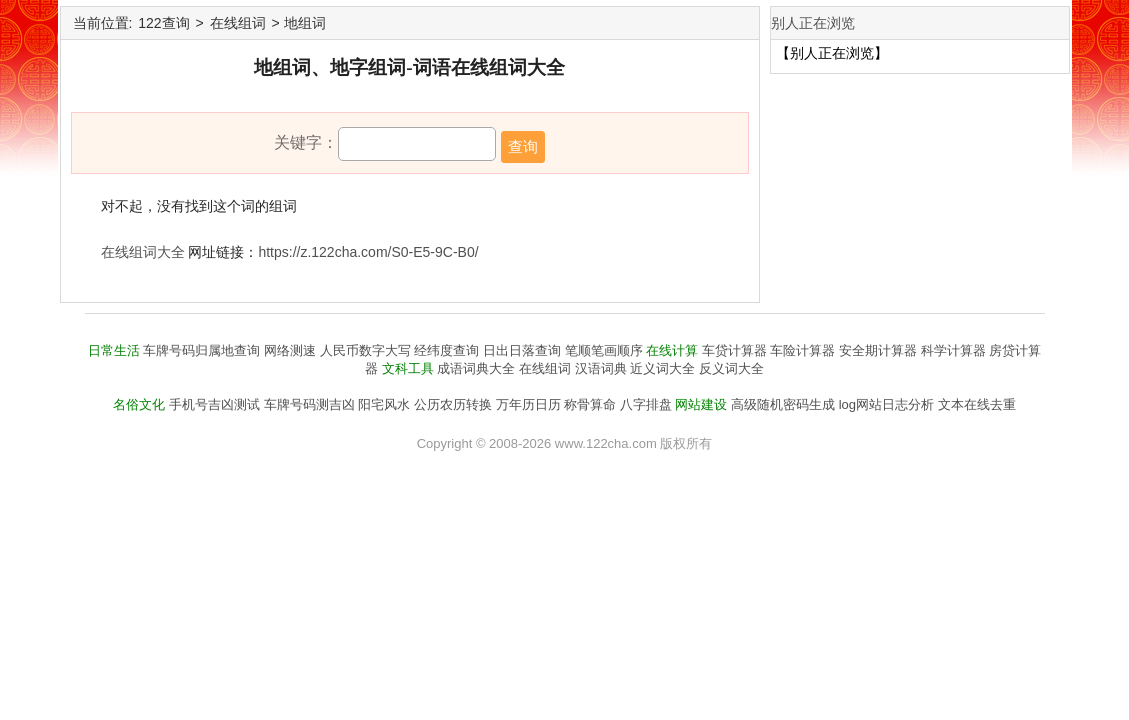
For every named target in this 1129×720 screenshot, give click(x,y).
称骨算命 (590, 404)
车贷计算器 (734, 350)
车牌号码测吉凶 (309, 404)
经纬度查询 (446, 350)
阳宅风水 (384, 404)
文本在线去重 (977, 404)
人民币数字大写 (365, 350)
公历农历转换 (453, 404)
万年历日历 (528, 404)
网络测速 (290, 350)
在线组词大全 (143, 252)
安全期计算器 (878, 350)
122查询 (163, 23)
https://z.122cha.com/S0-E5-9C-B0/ (368, 252)
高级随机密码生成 (783, 404)
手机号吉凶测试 (214, 404)
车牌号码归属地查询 (201, 350)
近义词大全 (662, 368)
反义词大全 (731, 368)
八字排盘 (646, 404)
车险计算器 (802, 350)
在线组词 (238, 23)
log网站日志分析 (886, 404)
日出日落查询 (522, 350)
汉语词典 (601, 368)
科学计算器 (953, 350)
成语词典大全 (476, 368)
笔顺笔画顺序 (604, 350)
